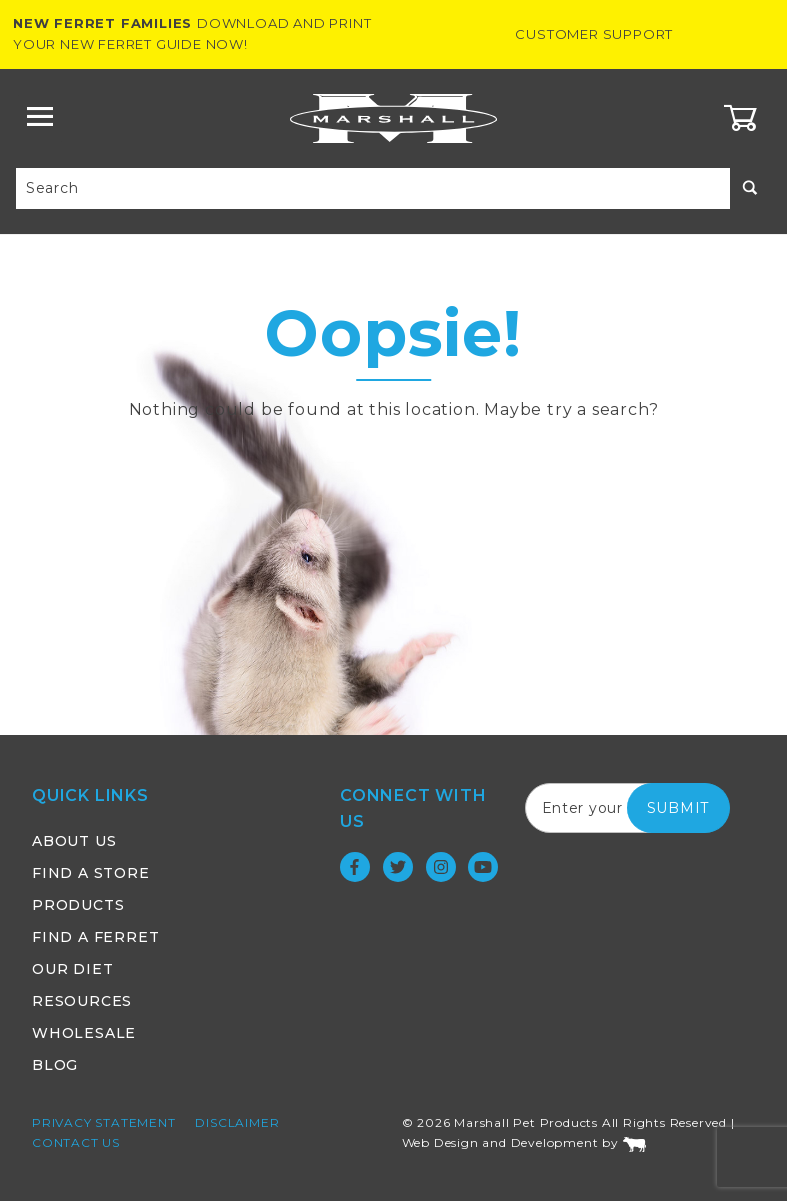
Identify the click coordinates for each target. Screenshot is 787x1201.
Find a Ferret (95, 937)
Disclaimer (237, 1122)
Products (78, 905)
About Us (74, 841)
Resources (82, 1001)
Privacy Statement (104, 1122)
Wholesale (84, 1033)
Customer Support (594, 34)
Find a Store (91, 873)
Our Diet (72, 969)
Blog (55, 1065)
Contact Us (76, 1142)
